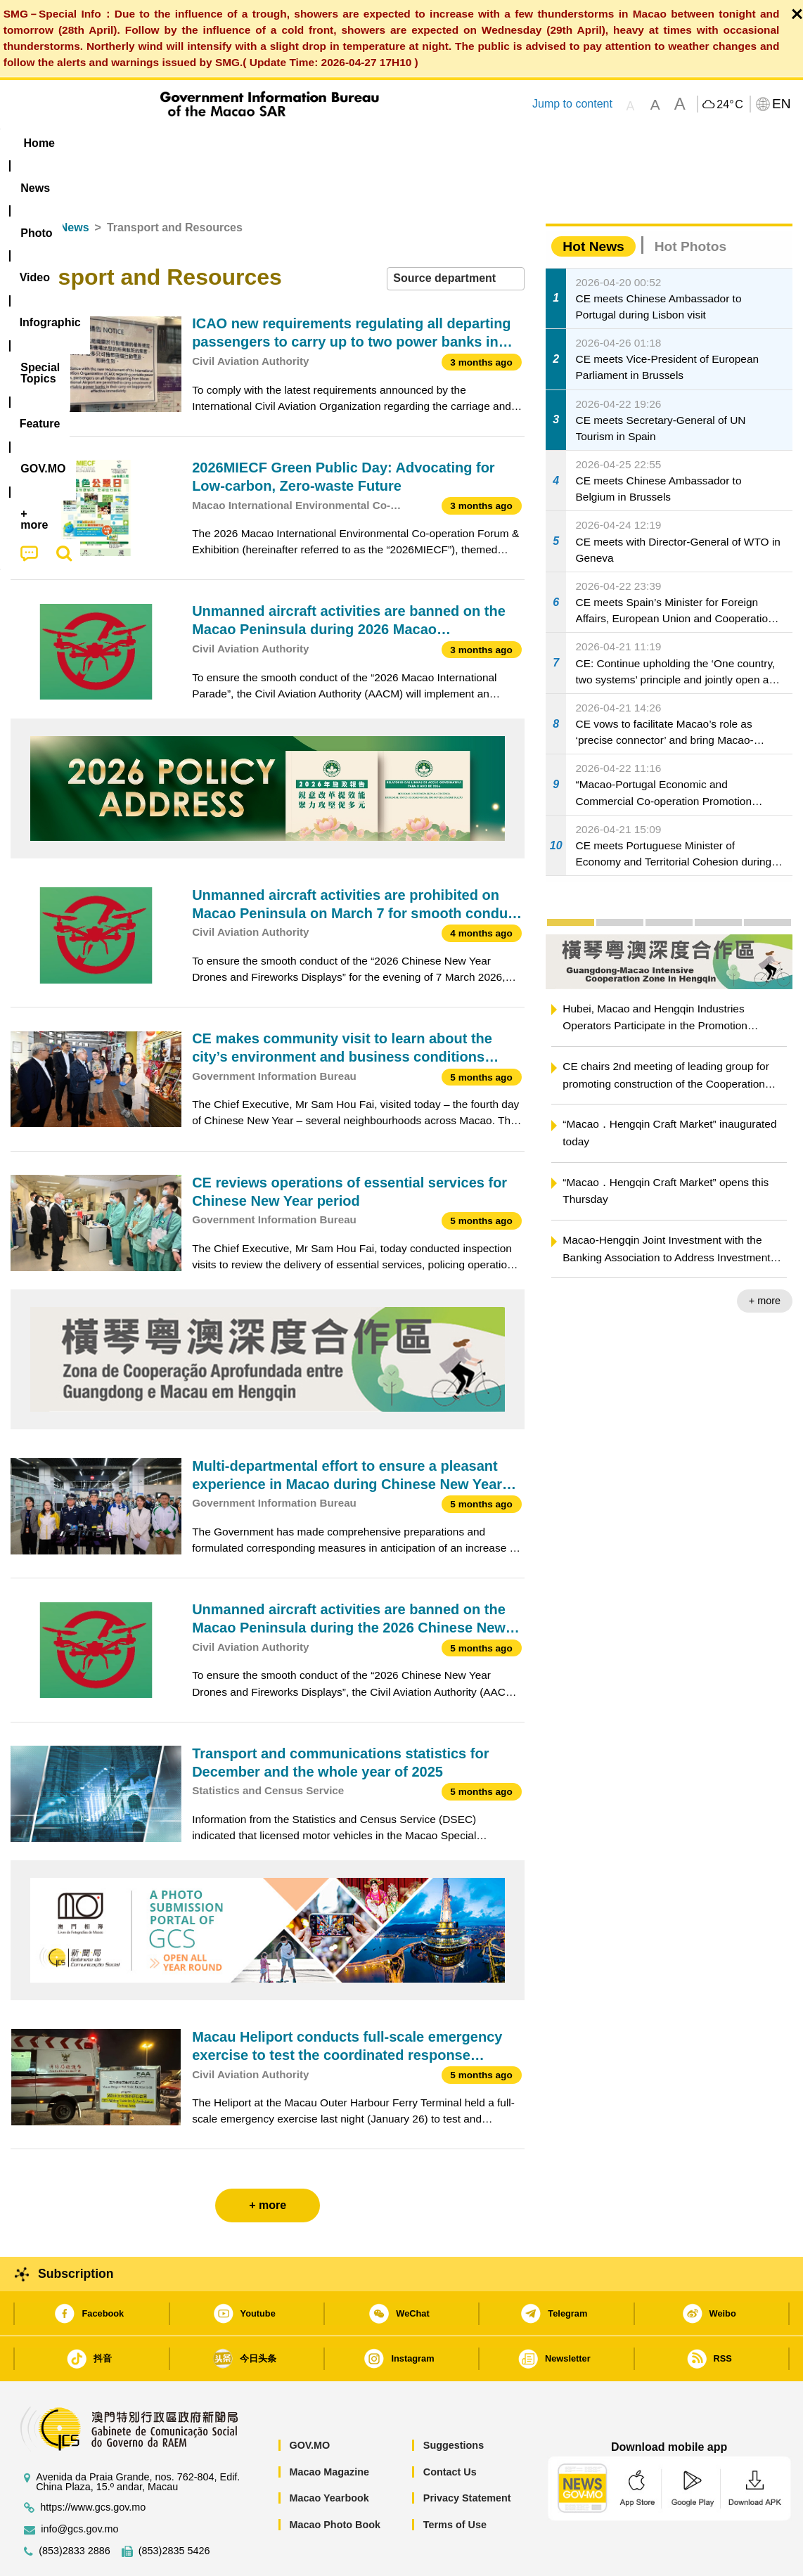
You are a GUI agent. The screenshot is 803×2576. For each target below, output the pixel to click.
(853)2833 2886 (74, 2508)
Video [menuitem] (220, 143)
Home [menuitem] (39, 143)
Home (26, 185)
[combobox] (455, 236)
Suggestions (453, 2402)
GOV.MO (309, 2402)
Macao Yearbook (328, 2455)
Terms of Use (455, 2481)
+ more (764, 1257)
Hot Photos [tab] (690, 203)
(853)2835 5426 (174, 2508)
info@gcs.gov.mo (79, 2486)
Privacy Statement (467, 2455)
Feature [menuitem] (476, 143)
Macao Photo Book (334, 2481)
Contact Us (450, 2429)
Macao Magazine (329, 2429)
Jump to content (572, 104)
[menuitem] (99, 142)
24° (730, 104)
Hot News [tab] (593, 203)
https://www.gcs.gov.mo (93, 2464)
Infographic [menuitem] (292, 143)
